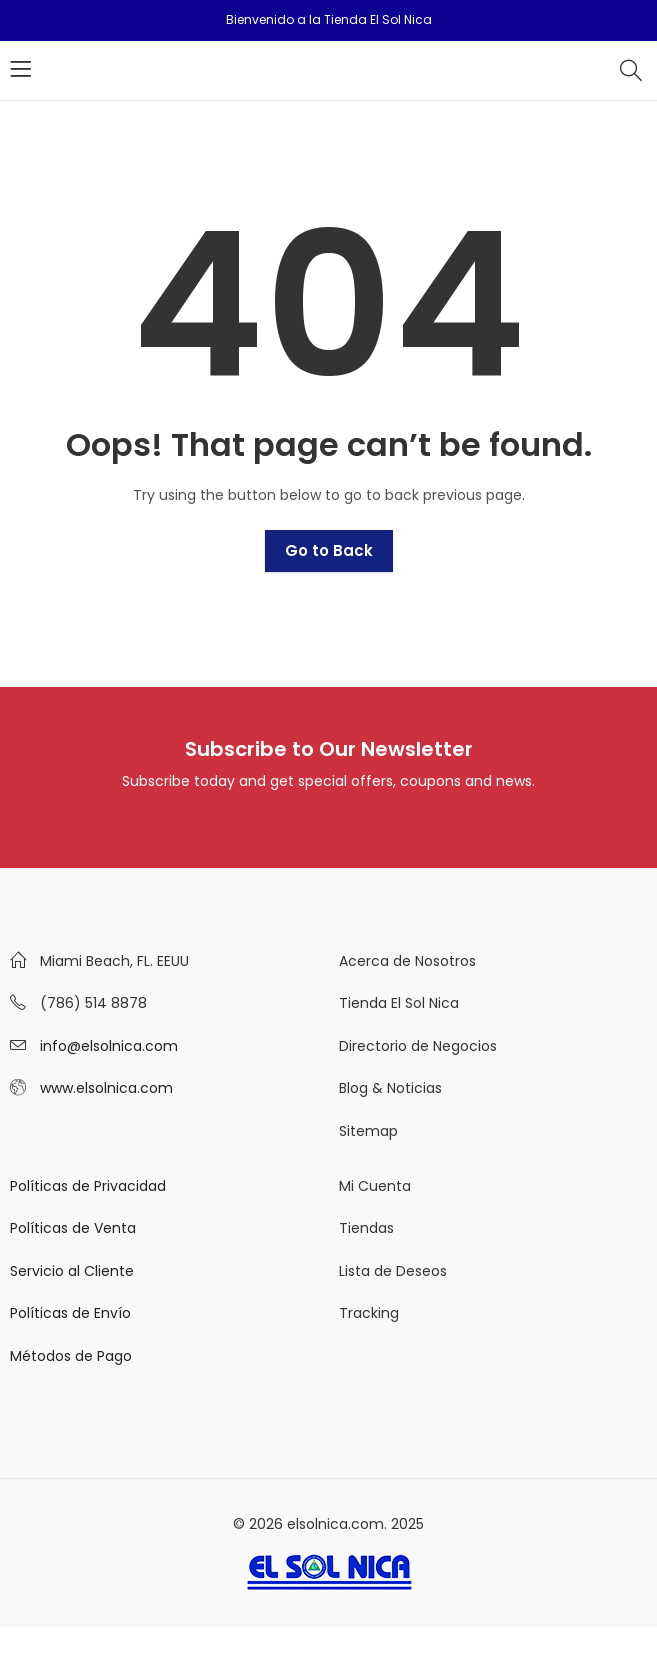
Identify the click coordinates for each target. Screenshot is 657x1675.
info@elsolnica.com (109, 1046)
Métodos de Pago (71, 1356)
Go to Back (329, 550)
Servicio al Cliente (72, 1271)
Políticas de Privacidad (88, 1186)
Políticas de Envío (70, 1313)
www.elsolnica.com (106, 1088)
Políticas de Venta (73, 1228)
